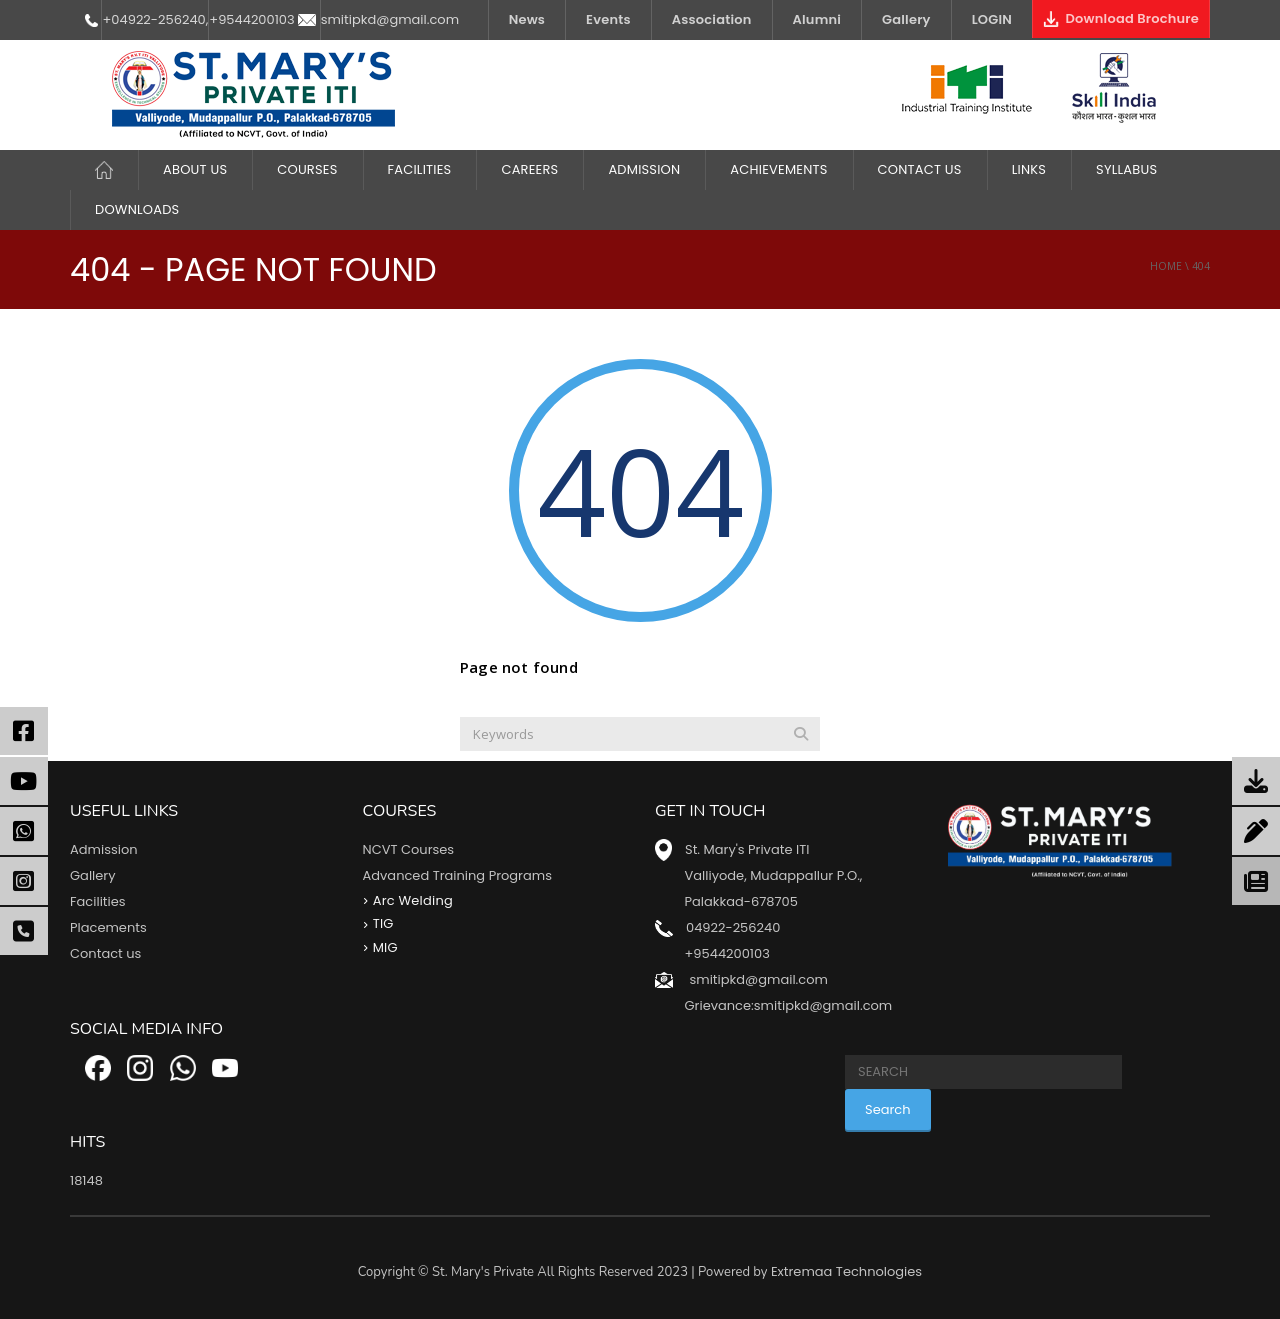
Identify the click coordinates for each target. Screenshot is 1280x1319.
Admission (644, 169)
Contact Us (920, 169)
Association (712, 19)
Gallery (906, 19)
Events (608, 19)
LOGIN (992, 19)
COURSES (307, 169)
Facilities (98, 901)
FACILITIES (420, 169)
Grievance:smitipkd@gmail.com (788, 1005)
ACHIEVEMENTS (778, 169)
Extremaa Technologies (846, 1271)
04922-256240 (733, 927)
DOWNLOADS (137, 209)
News (527, 19)
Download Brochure (1121, 18)
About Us (195, 169)
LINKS (1029, 169)
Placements (108, 927)
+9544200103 (251, 19)
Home (1166, 266)
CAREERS (529, 169)
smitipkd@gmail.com (390, 19)
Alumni (817, 19)
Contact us (105, 953)
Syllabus (1126, 169)
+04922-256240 (153, 19)
